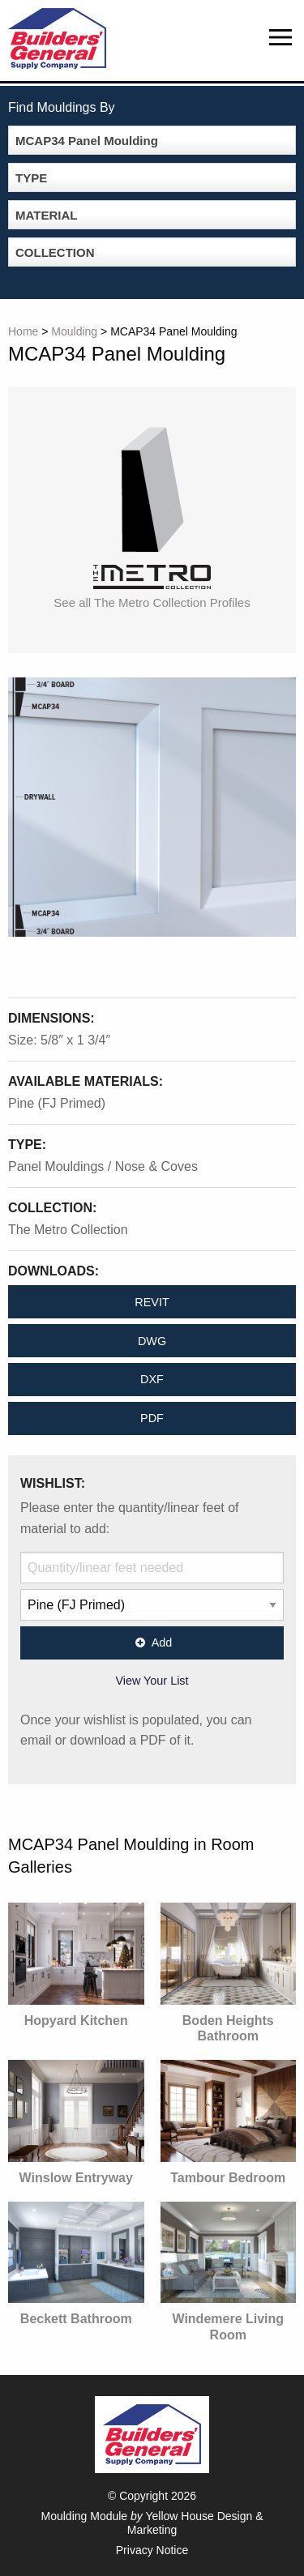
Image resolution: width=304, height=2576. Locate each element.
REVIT (152, 1302)
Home (23, 331)
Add (152, 1642)
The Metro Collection (68, 1230)
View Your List (151, 1680)
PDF (152, 1418)
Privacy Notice (152, 2550)
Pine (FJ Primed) (56, 1103)
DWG (152, 1341)
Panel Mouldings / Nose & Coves (103, 1166)
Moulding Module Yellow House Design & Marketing (152, 2523)
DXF (152, 1379)
